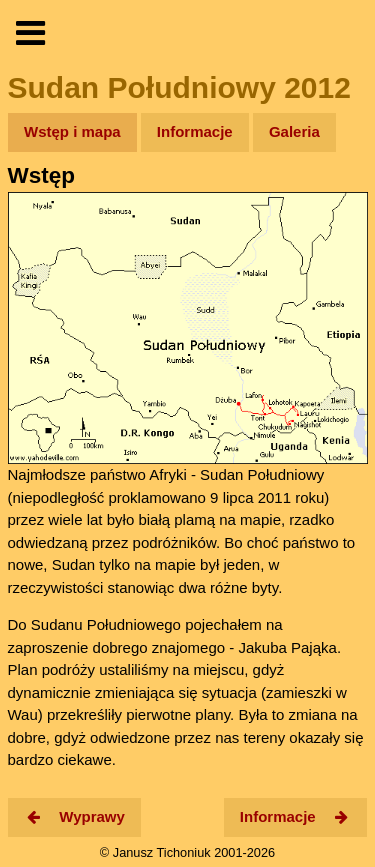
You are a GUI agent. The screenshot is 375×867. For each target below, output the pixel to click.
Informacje (195, 131)
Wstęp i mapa (72, 131)
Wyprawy (74, 816)
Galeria (294, 131)
